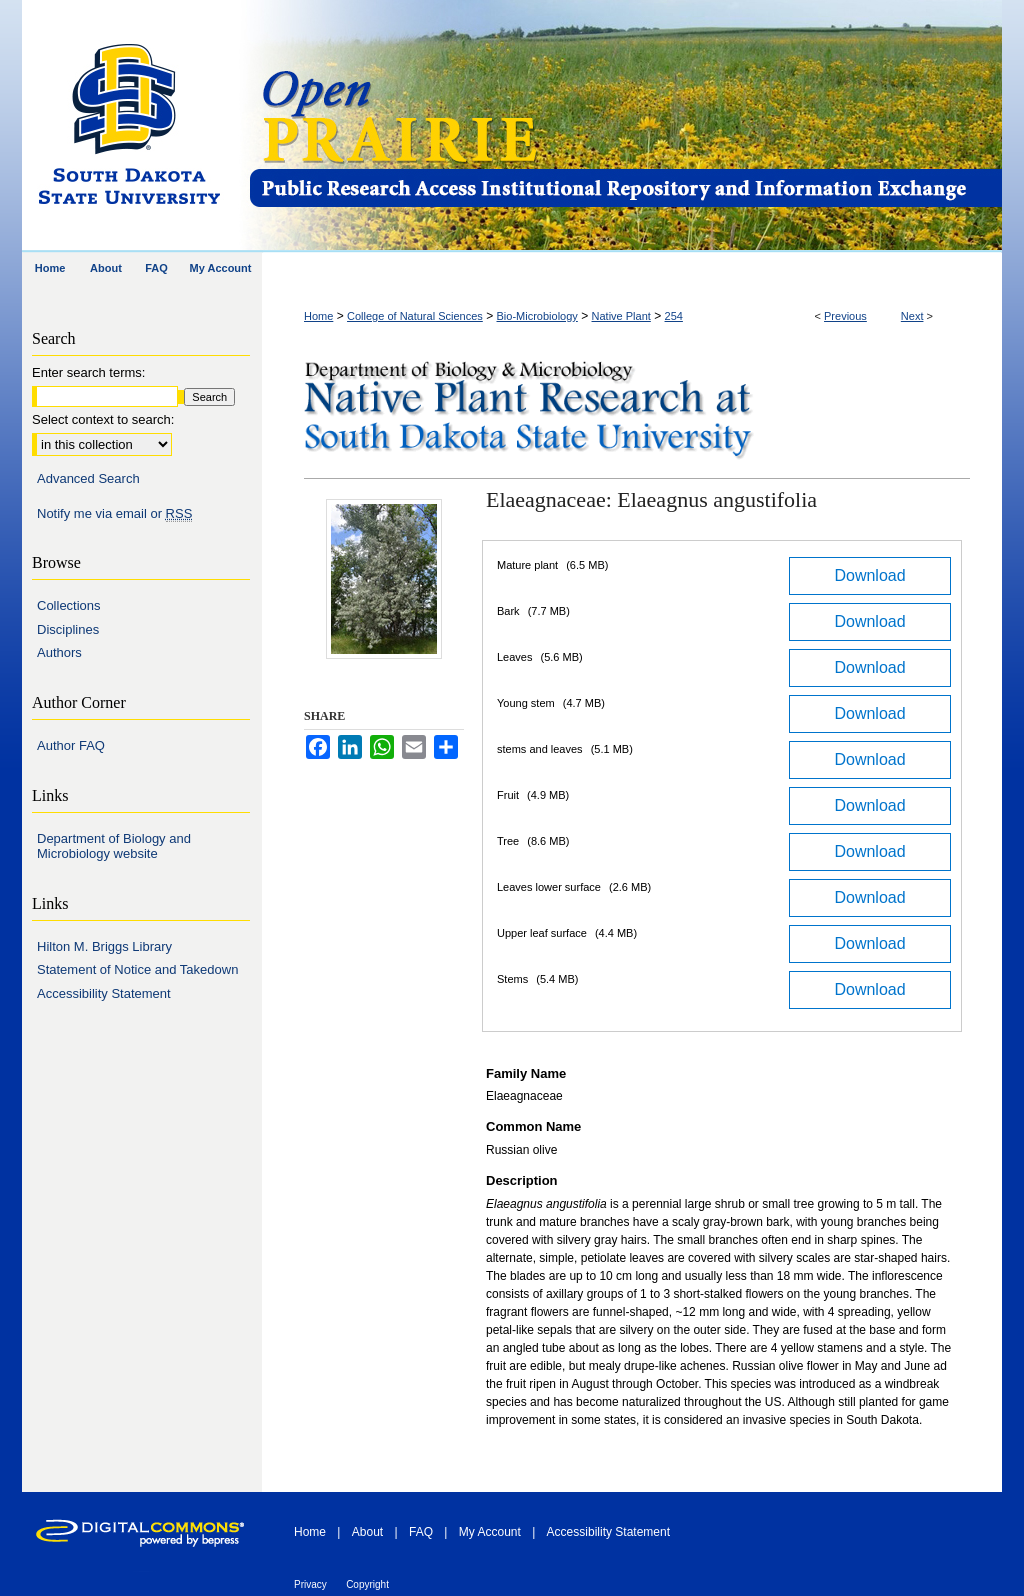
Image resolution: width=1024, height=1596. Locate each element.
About (367, 1532)
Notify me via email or (114, 514)
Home (318, 316)
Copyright (367, 1584)
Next (912, 316)
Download (869, 575)
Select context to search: (103, 419)
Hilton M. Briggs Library (104, 946)
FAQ (421, 1532)
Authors (59, 652)
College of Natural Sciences (415, 316)
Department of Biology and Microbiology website (114, 846)
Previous (845, 316)
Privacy (310, 1584)
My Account (490, 1532)
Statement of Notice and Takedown (137, 969)
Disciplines (68, 629)
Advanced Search (88, 478)
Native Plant (621, 316)
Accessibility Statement (104, 993)
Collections (69, 605)
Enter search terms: (88, 372)
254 (674, 316)
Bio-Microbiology (537, 316)
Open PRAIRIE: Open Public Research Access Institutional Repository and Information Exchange (624, 126)
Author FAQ (71, 745)
